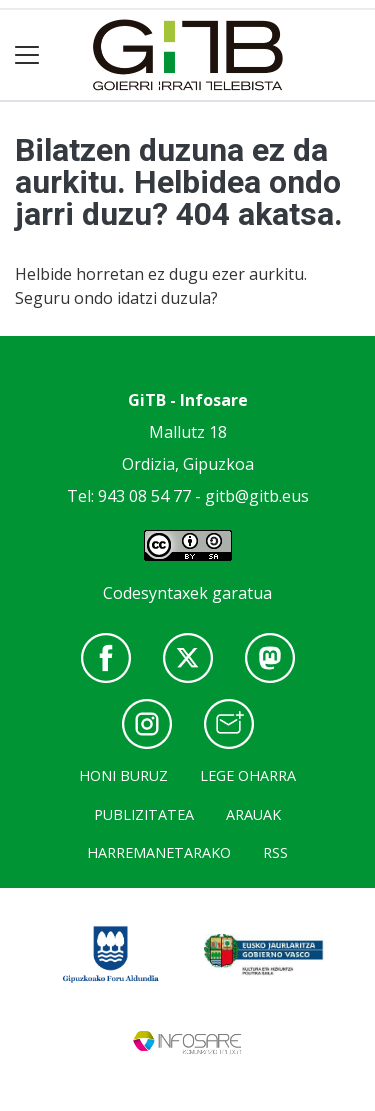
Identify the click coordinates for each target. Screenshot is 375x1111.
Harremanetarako (159, 852)
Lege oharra (248, 775)
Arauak (253, 814)
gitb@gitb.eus (257, 496)
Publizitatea (144, 814)
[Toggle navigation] (27, 55)
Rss (275, 852)
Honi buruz (123, 775)
